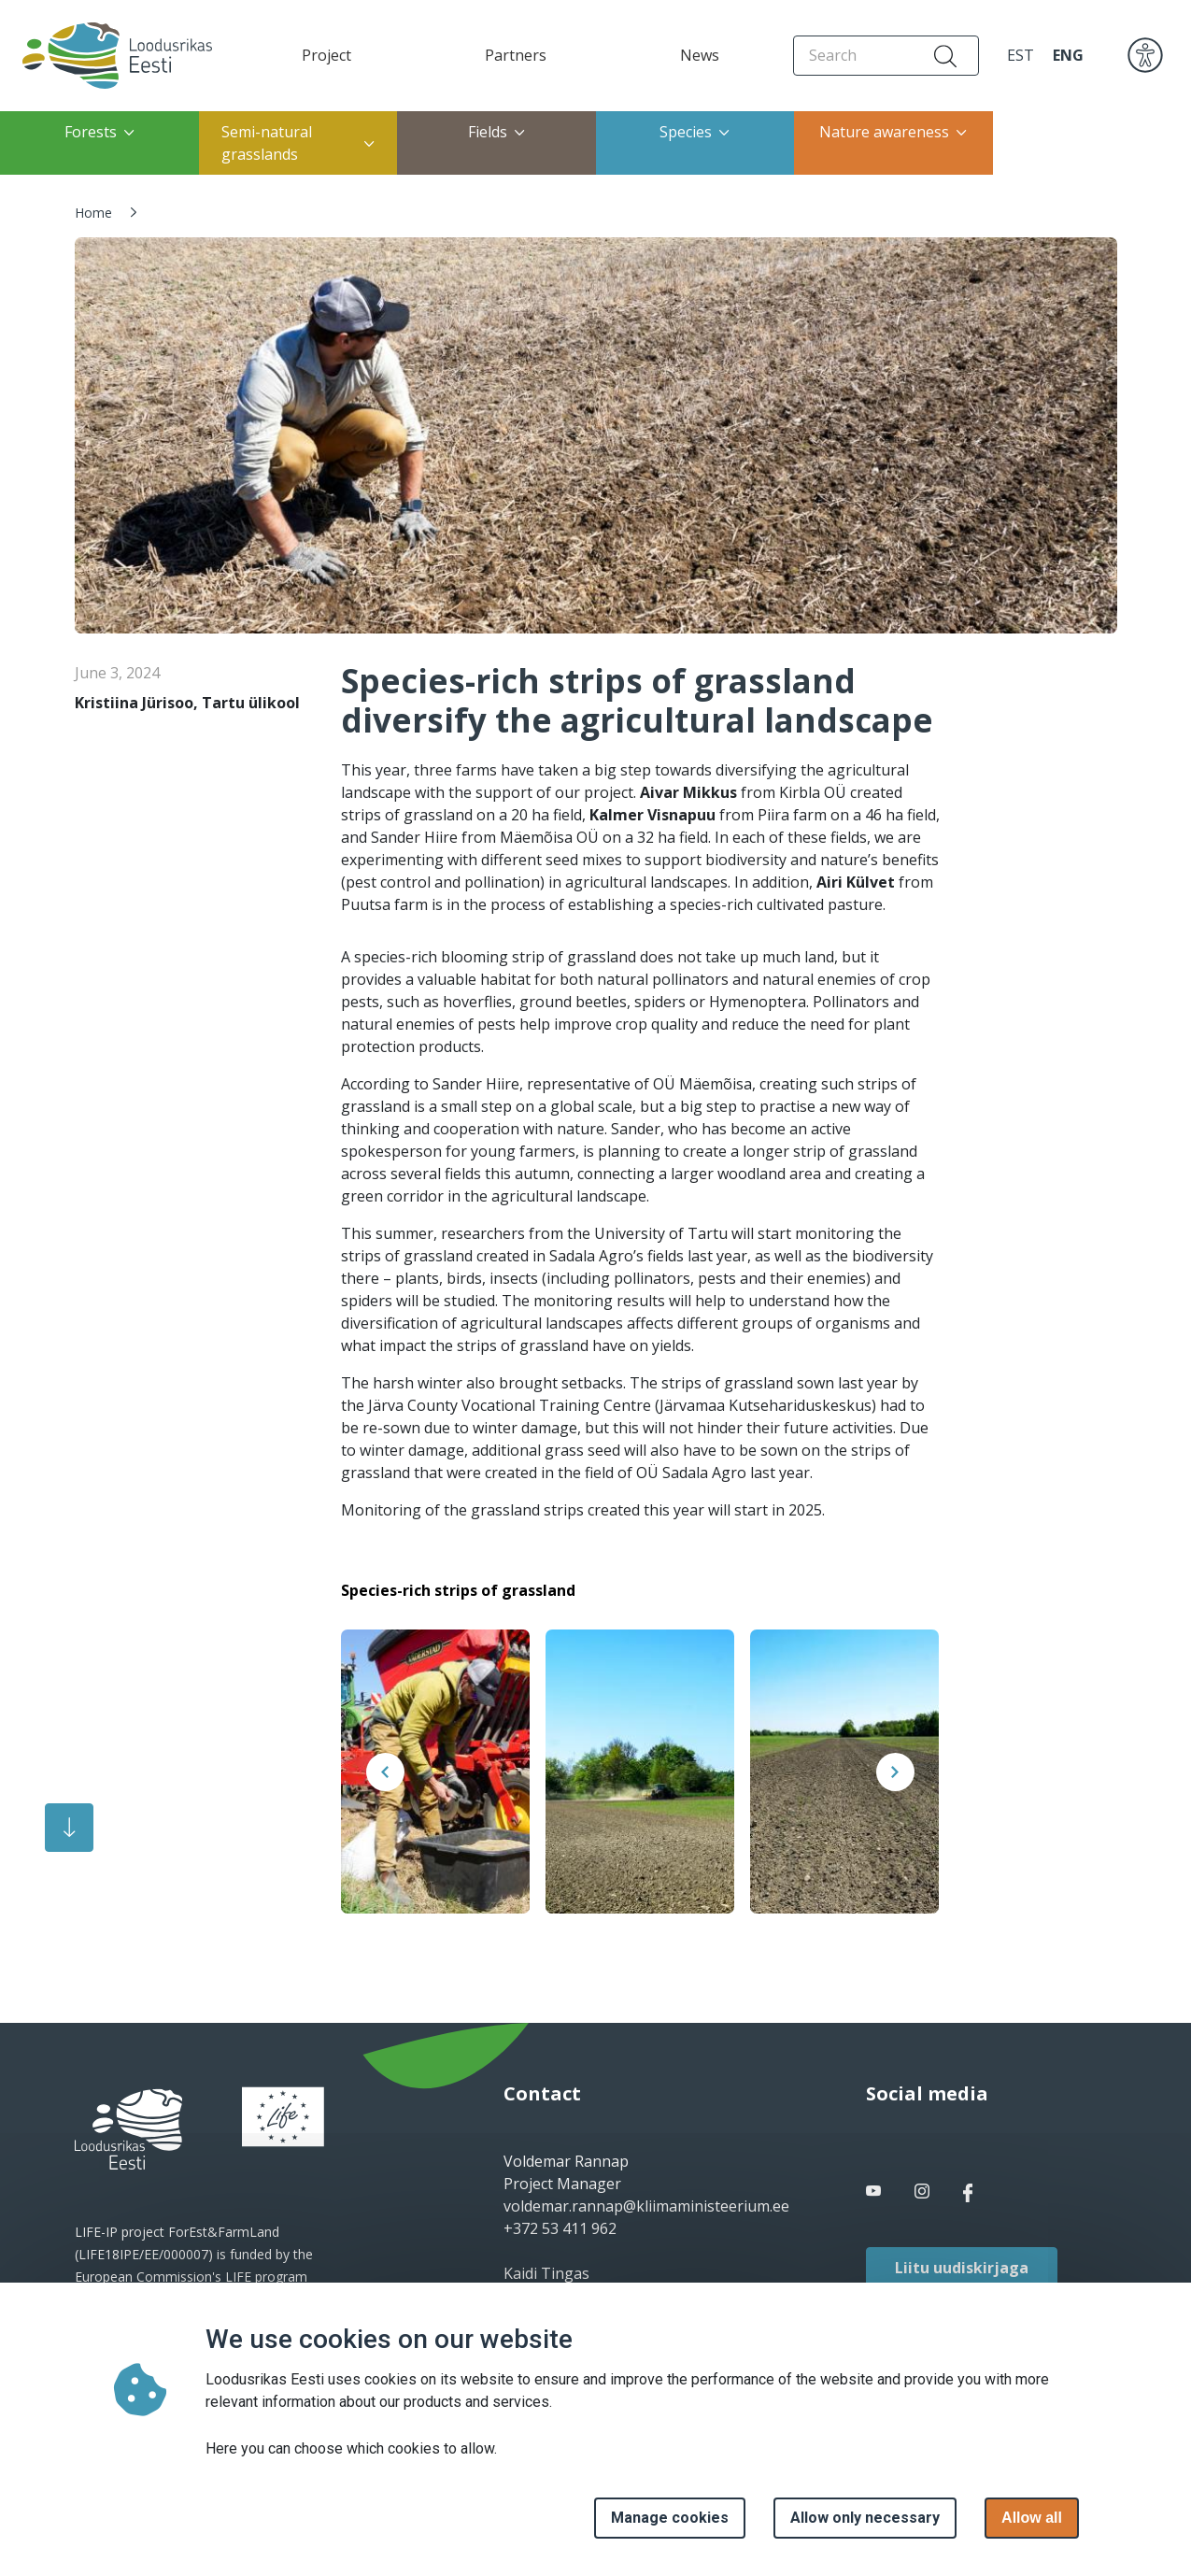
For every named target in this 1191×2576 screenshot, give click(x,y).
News (699, 55)
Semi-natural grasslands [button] (298, 142)
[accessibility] (1145, 54)
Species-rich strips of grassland (458, 1590)
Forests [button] (99, 132)
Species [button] (694, 132)
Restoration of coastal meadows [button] (1075, 142)
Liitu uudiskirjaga (961, 2267)
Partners (515, 55)
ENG (1068, 55)
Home (93, 212)
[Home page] (111, 55)
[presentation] (385, 1772)
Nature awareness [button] (893, 132)
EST (1020, 55)
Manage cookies (670, 2517)
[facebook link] (875, 2191)
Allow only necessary (865, 2517)
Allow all (1031, 2518)
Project (326, 55)
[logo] (128, 2129)
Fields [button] (496, 132)
